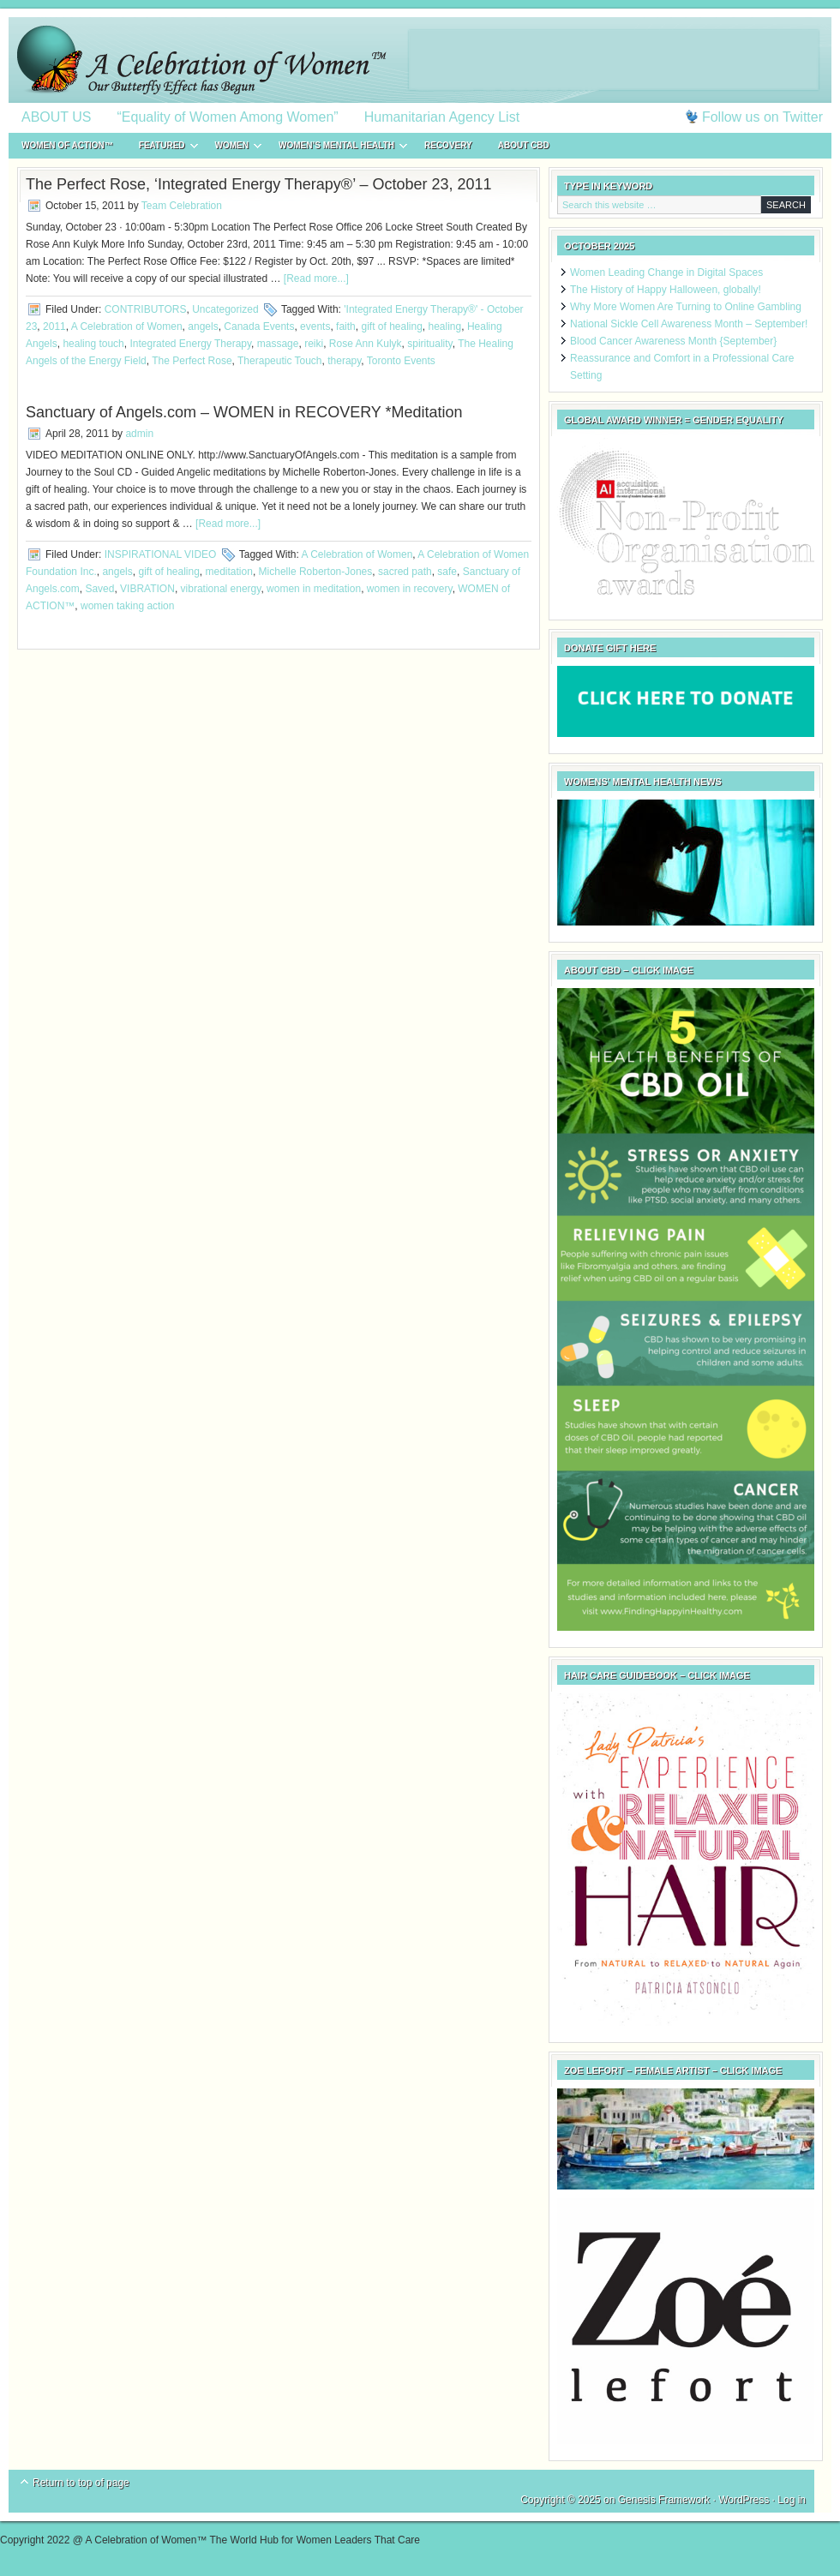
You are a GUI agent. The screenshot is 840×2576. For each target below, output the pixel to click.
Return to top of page (81, 2483)
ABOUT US (56, 117)
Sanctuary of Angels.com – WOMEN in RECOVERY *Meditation (244, 412)
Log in (791, 2500)
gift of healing (391, 326)
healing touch (93, 344)
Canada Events (259, 326)
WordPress (743, 2500)
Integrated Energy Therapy (190, 344)
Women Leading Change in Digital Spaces (666, 273)
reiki (313, 344)
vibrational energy (221, 589)
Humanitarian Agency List (441, 117)
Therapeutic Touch (279, 361)
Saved (99, 589)
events (315, 326)
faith (346, 326)
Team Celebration (181, 206)
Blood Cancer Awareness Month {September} (673, 341)
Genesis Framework (664, 2500)
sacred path (405, 572)
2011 (54, 326)
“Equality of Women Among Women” (228, 117)
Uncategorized (225, 309)
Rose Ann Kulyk (365, 344)
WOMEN (231, 148)
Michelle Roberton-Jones (316, 572)
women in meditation (314, 589)
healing (445, 326)
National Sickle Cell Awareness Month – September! (688, 324)
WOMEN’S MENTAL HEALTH (336, 148)
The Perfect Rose (191, 361)
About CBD (523, 145)
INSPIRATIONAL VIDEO (161, 554)
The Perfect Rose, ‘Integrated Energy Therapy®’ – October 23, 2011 (259, 184)
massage (278, 344)
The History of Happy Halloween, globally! (665, 290)
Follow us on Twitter (762, 117)
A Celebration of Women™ (420, 60)
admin (139, 434)
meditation (229, 572)
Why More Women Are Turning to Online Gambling (685, 307)
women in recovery (410, 589)
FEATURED (162, 148)
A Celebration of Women (127, 326)
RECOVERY (448, 145)
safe (447, 572)
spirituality (429, 344)
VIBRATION (147, 589)
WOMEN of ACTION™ (67, 145)
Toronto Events (401, 361)
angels (203, 326)
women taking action (127, 606)
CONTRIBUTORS (146, 309)
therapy (344, 361)
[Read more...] (316, 279)
